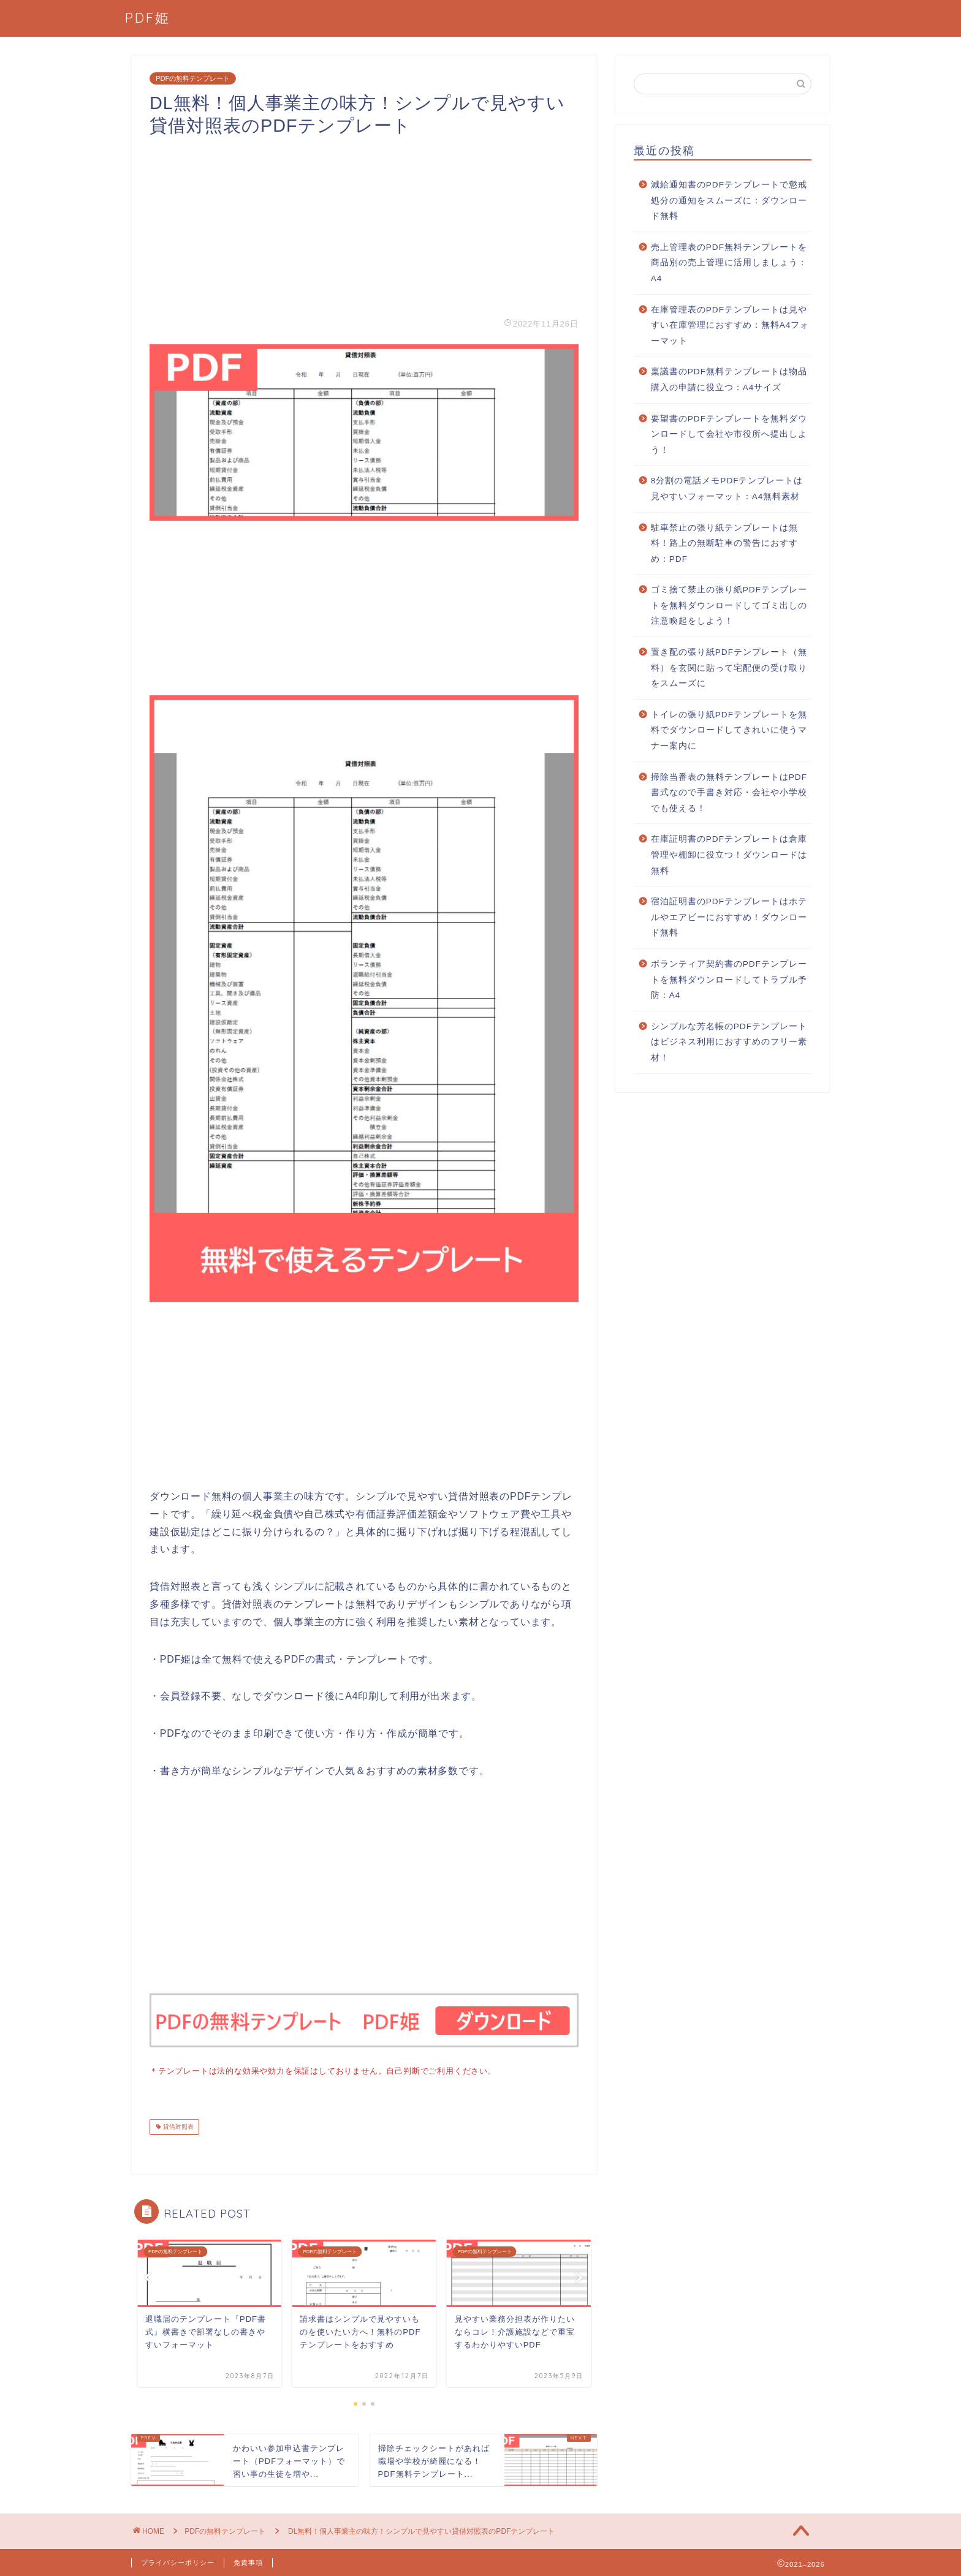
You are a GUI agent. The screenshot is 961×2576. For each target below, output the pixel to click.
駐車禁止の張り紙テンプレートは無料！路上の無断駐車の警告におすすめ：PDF (724, 543)
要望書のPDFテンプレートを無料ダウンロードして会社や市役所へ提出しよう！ (729, 434)
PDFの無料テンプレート (193, 78)
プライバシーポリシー (178, 2561)
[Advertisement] (364, 223)
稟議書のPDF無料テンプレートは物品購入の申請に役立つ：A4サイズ (729, 379)
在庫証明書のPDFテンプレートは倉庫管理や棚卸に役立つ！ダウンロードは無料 (729, 854)
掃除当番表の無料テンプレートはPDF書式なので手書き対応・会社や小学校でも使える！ (729, 792)
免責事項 (248, 2561)
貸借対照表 (177, 2125)
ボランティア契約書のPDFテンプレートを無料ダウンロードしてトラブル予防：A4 (729, 979)
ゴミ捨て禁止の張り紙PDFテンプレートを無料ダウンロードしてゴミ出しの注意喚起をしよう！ (729, 605)
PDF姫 (147, 17)
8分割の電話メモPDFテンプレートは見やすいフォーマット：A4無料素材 (727, 488)
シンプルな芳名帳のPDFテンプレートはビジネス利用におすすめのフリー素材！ (729, 1042)
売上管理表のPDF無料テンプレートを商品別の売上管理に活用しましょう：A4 (729, 263)
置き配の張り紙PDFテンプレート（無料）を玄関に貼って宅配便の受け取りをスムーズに (729, 668)
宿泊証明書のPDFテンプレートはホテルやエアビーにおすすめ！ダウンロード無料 (729, 917)
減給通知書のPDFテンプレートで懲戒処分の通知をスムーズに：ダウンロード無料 (729, 200)
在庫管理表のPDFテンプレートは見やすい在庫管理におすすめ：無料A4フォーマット (730, 325)
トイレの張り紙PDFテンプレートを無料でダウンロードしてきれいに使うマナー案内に (729, 730)
